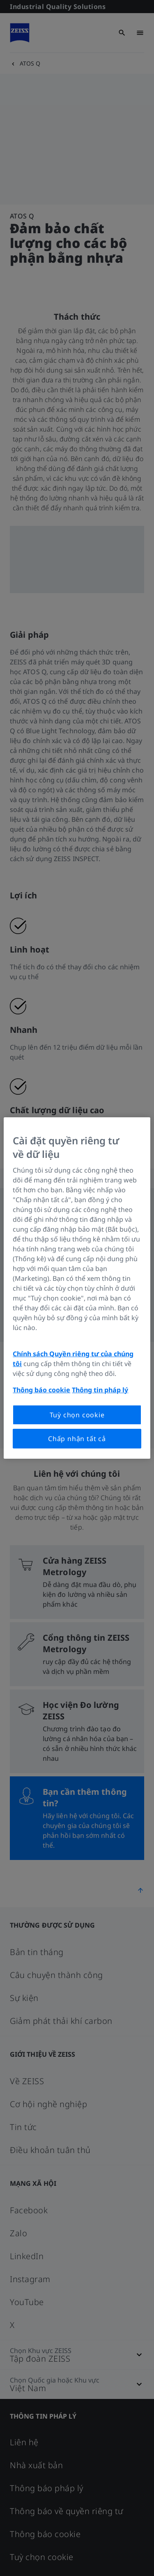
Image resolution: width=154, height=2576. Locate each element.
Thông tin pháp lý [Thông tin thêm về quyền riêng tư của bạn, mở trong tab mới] (100, 1389)
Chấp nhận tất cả (77, 1438)
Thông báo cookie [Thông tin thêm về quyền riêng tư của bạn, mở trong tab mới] (41, 1389)
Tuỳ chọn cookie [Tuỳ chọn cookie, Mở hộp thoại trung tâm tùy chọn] (77, 1414)
